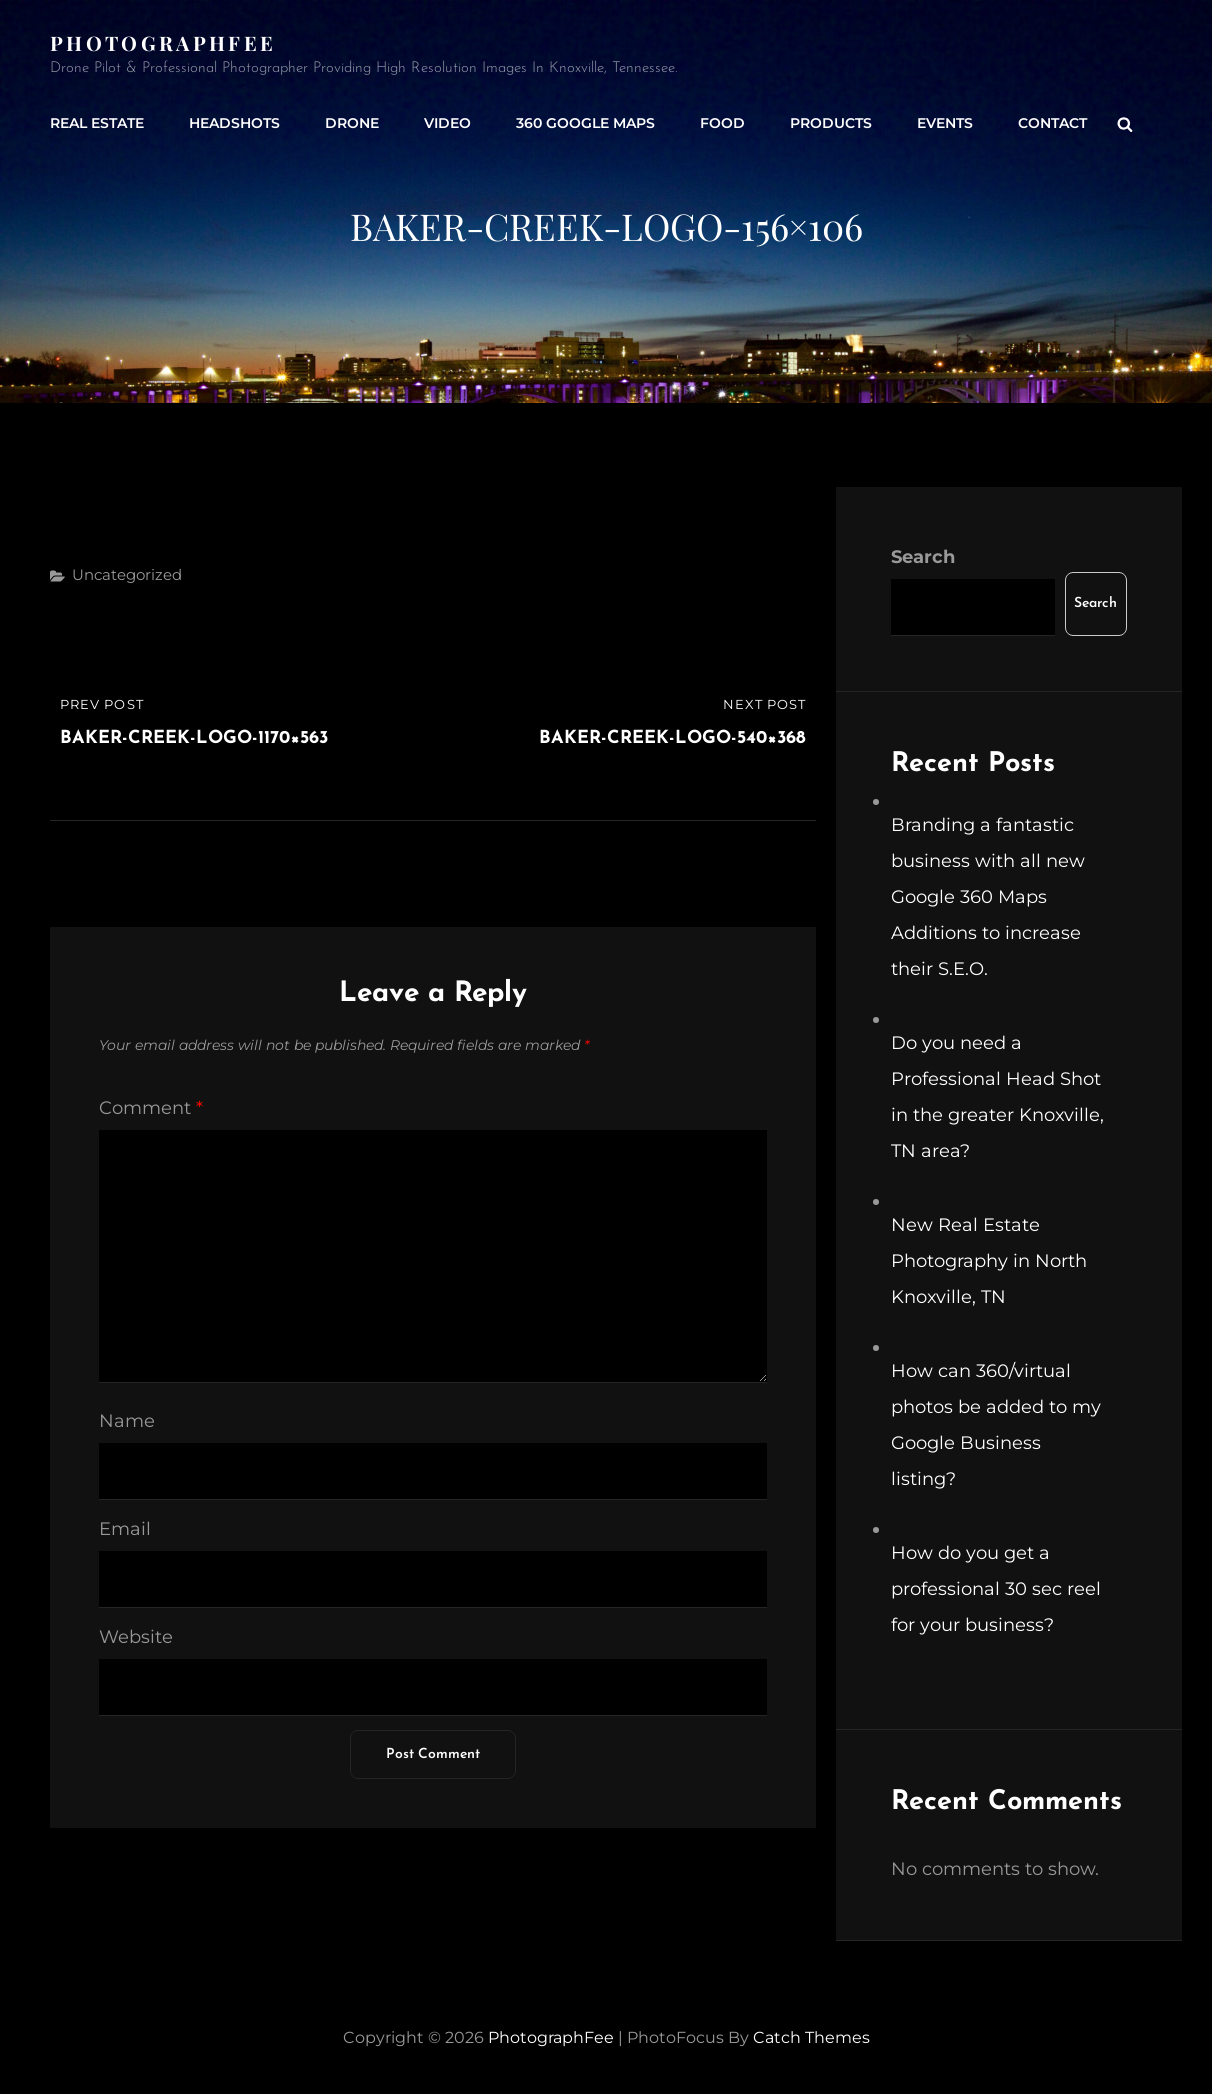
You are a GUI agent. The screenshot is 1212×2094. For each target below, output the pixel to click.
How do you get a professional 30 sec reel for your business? (996, 1589)
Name (127, 1421)
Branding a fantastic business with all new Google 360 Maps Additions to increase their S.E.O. (988, 897)
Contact (1052, 123)
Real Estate (97, 123)
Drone (352, 123)
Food (722, 123)
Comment (151, 1108)
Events (945, 123)
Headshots (234, 123)
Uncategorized (127, 574)
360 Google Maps (585, 123)
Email (125, 1529)
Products (831, 123)
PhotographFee (163, 42)
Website (136, 1637)
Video (447, 123)
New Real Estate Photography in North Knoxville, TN (989, 1261)
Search (923, 557)
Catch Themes (811, 2037)
